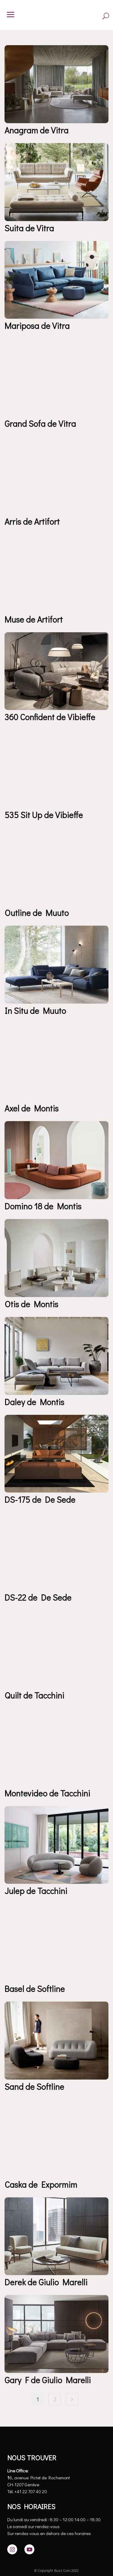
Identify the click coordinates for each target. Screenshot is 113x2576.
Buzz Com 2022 (66, 2570)
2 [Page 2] (55, 2399)
